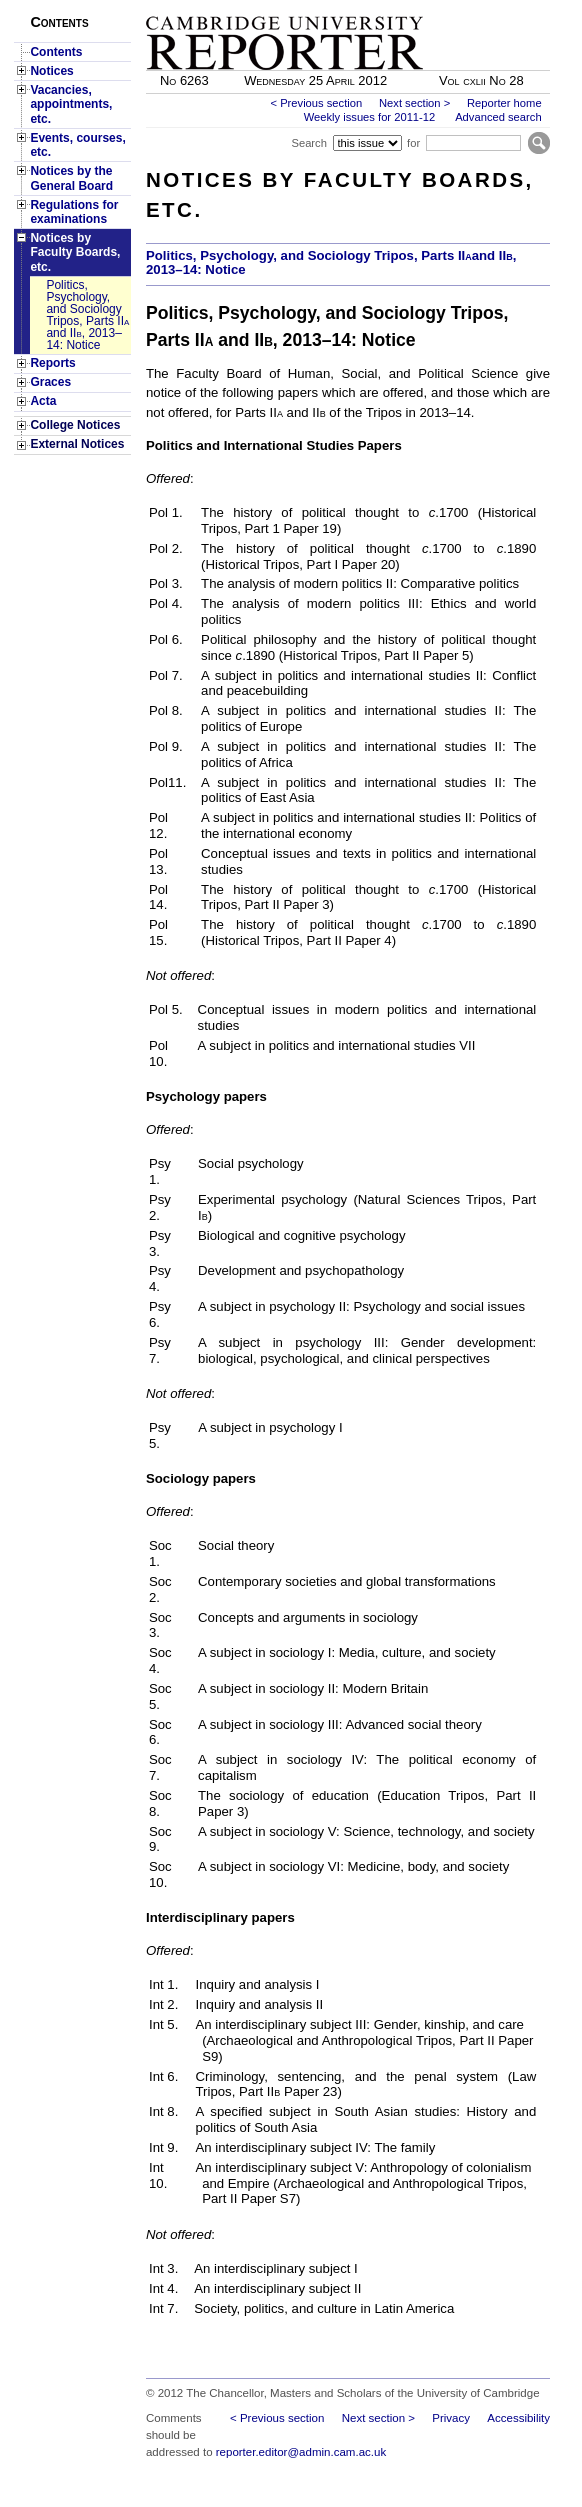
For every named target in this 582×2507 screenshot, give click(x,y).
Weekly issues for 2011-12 (370, 117)
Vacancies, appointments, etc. (71, 104)
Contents (56, 52)
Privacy (451, 2418)
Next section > (414, 103)
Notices (51, 71)
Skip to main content (497, 6)
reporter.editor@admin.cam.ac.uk (301, 2452)
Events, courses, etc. (77, 145)
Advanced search (498, 117)
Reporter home (504, 103)
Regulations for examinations (74, 212)
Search (308, 143)
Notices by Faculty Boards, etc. (75, 252)
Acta (43, 401)
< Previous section (316, 103)
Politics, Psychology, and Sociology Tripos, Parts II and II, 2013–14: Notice (87, 315)
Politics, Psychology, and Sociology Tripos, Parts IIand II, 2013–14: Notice (331, 263)
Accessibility (518, 2418)
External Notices (77, 444)
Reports (52, 363)
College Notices (75, 425)
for (413, 143)
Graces (50, 382)
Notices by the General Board (71, 178)
